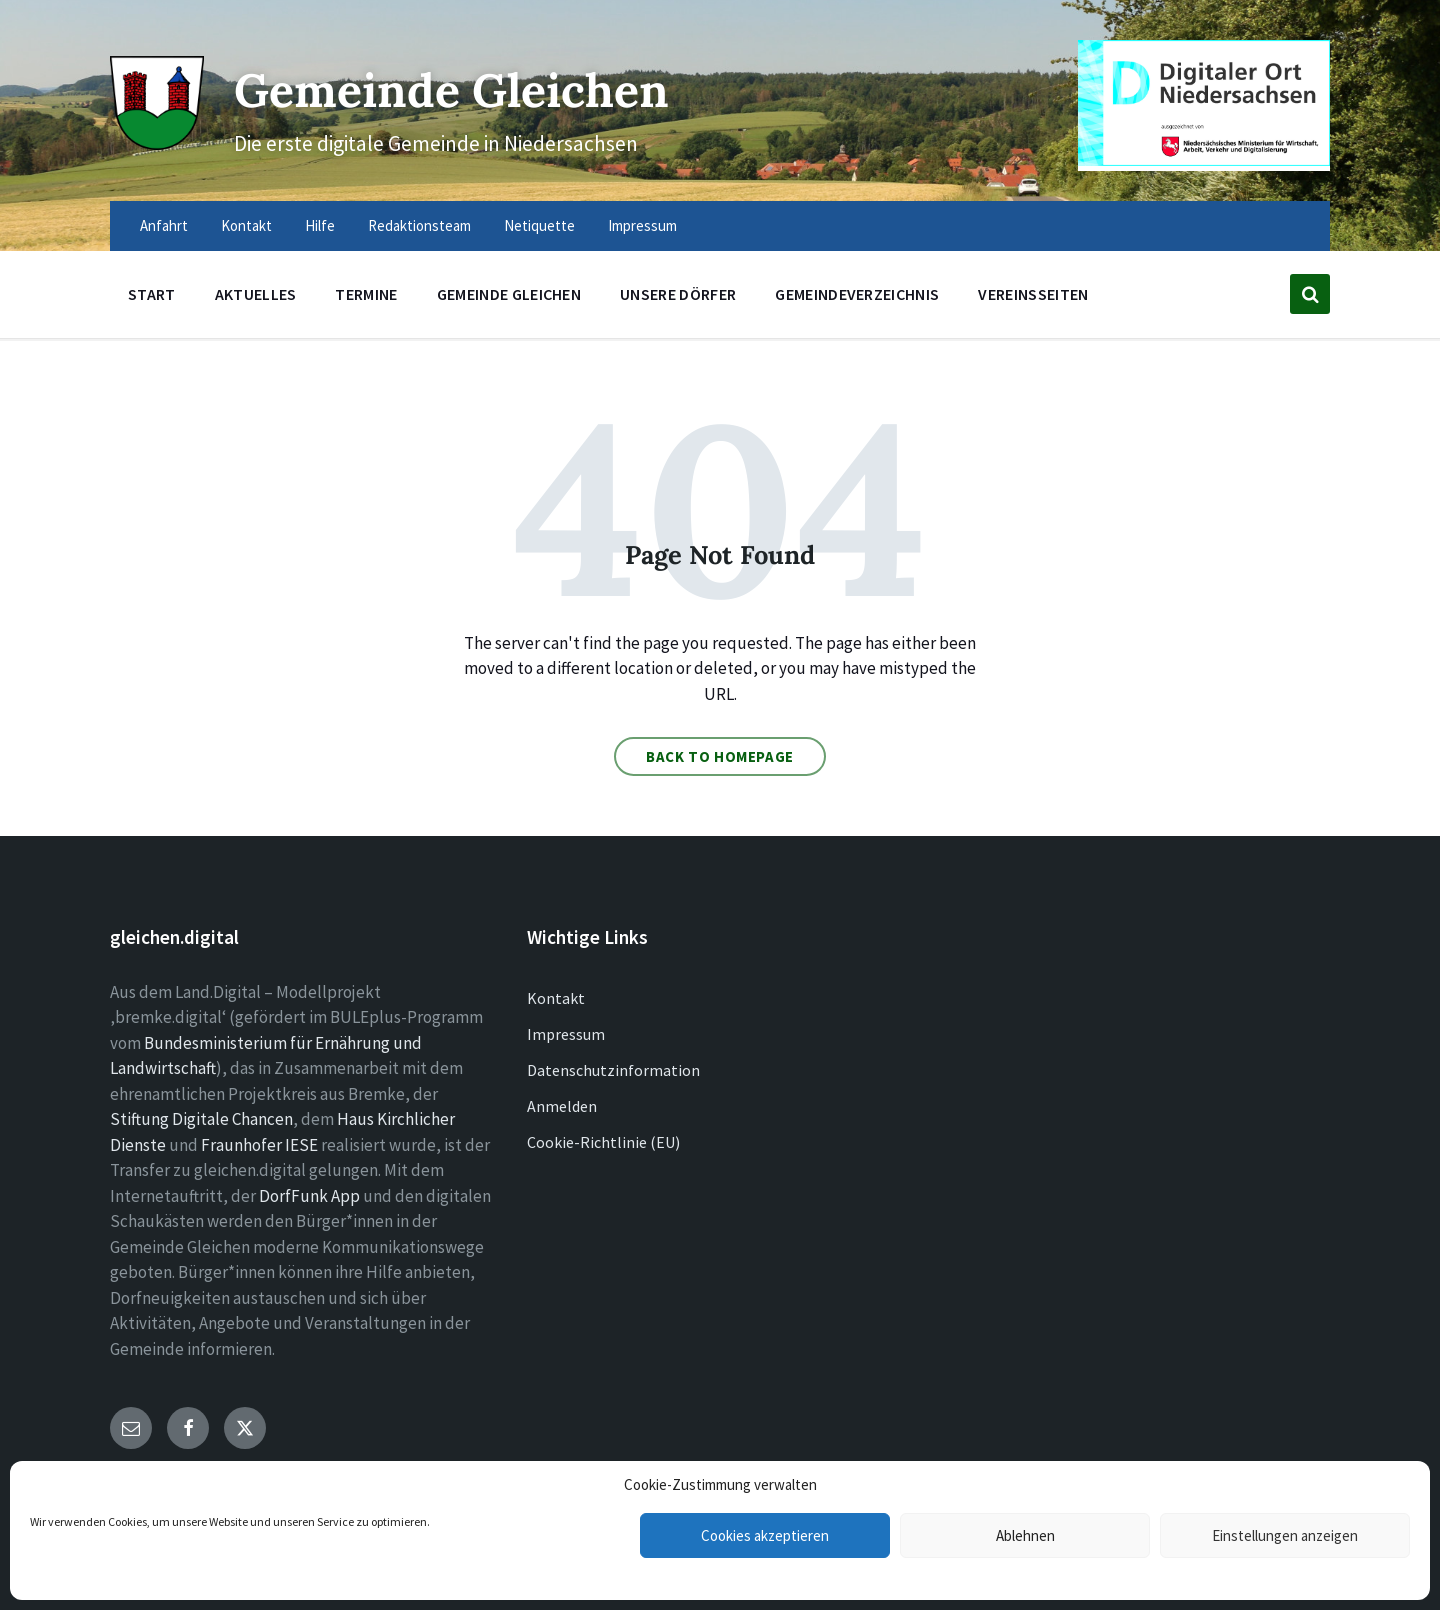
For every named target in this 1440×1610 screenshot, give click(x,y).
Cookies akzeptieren (765, 1535)
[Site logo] (155, 142)
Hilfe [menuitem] (320, 225)
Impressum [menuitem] (642, 225)
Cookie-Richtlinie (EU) (603, 1142)
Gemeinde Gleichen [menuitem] (509, 294)
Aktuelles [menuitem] (256, 294)
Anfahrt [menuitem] (164, 225)
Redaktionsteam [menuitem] (419, 225)
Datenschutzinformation (613, 1070)
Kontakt (556, 998)
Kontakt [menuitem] (246, 225)
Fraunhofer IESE (259, 1145)
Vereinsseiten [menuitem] (1033, 294)
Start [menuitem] (152, 294)
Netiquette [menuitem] (539, 225)
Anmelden (562, 1106)
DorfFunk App (309, 1196)
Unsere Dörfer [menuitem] (678, 294)
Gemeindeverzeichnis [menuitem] (857, 294)
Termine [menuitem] (366, 294)
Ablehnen (1025, 1535)
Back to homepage (720, 756)
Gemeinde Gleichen (467, 88)
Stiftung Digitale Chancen (201, 1119)
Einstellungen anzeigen (1285, 1535)
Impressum (566, 1034)
